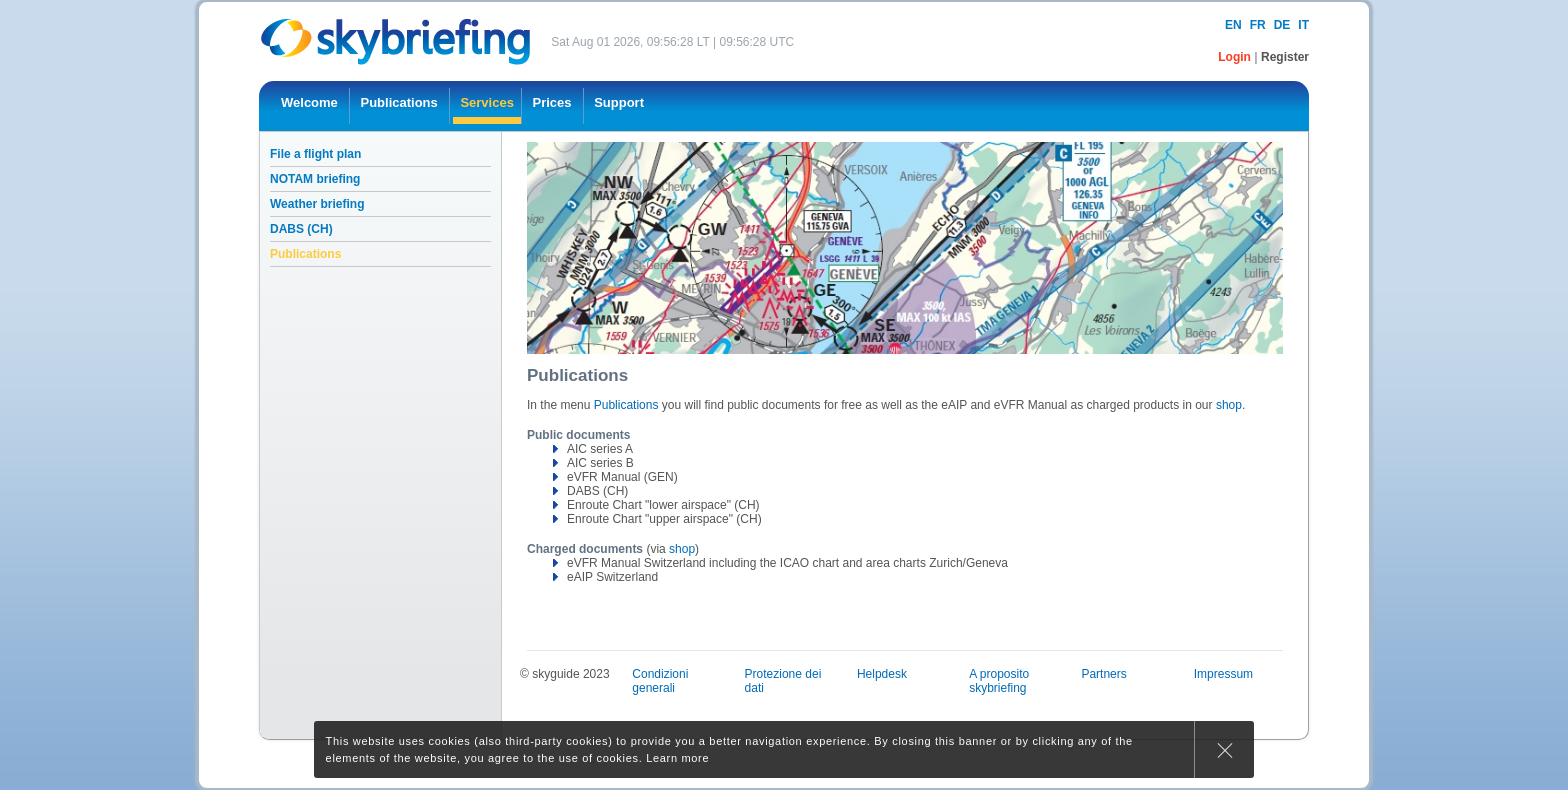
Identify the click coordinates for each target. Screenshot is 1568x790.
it (1303, 25)
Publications (305, 254)
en (1233, 25)
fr (1258, 25)
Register (1285, 57)
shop (1229, 405)
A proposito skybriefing (999, 681)
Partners (1103, 674)
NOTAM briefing (315, 179)
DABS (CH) (301, 229)
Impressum (1223, 674)
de (1282, 25)
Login (1236, 57)
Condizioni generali (660, 681)
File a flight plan (315, 154)
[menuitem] (309, 106)
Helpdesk (882, 674)
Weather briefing (317, 204)
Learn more (677, 758)
